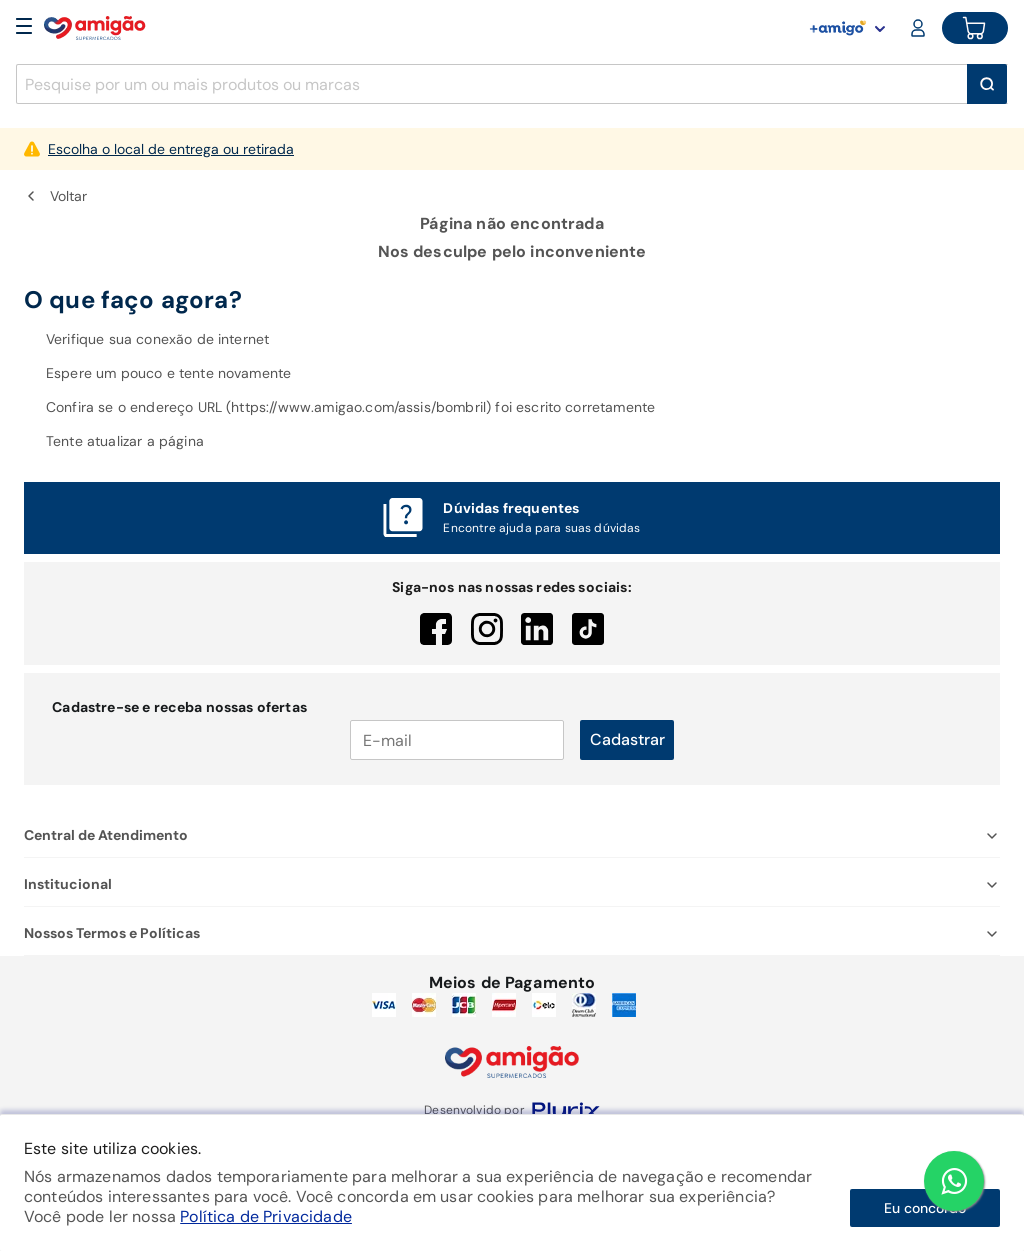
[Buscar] (987, 84)
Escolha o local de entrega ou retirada (171, 149)
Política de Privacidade (266, 1216)
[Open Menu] (24, 28)
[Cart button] (975, 28)
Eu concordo (925, 1208)
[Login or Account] (920, 28)
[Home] (95, 28)
